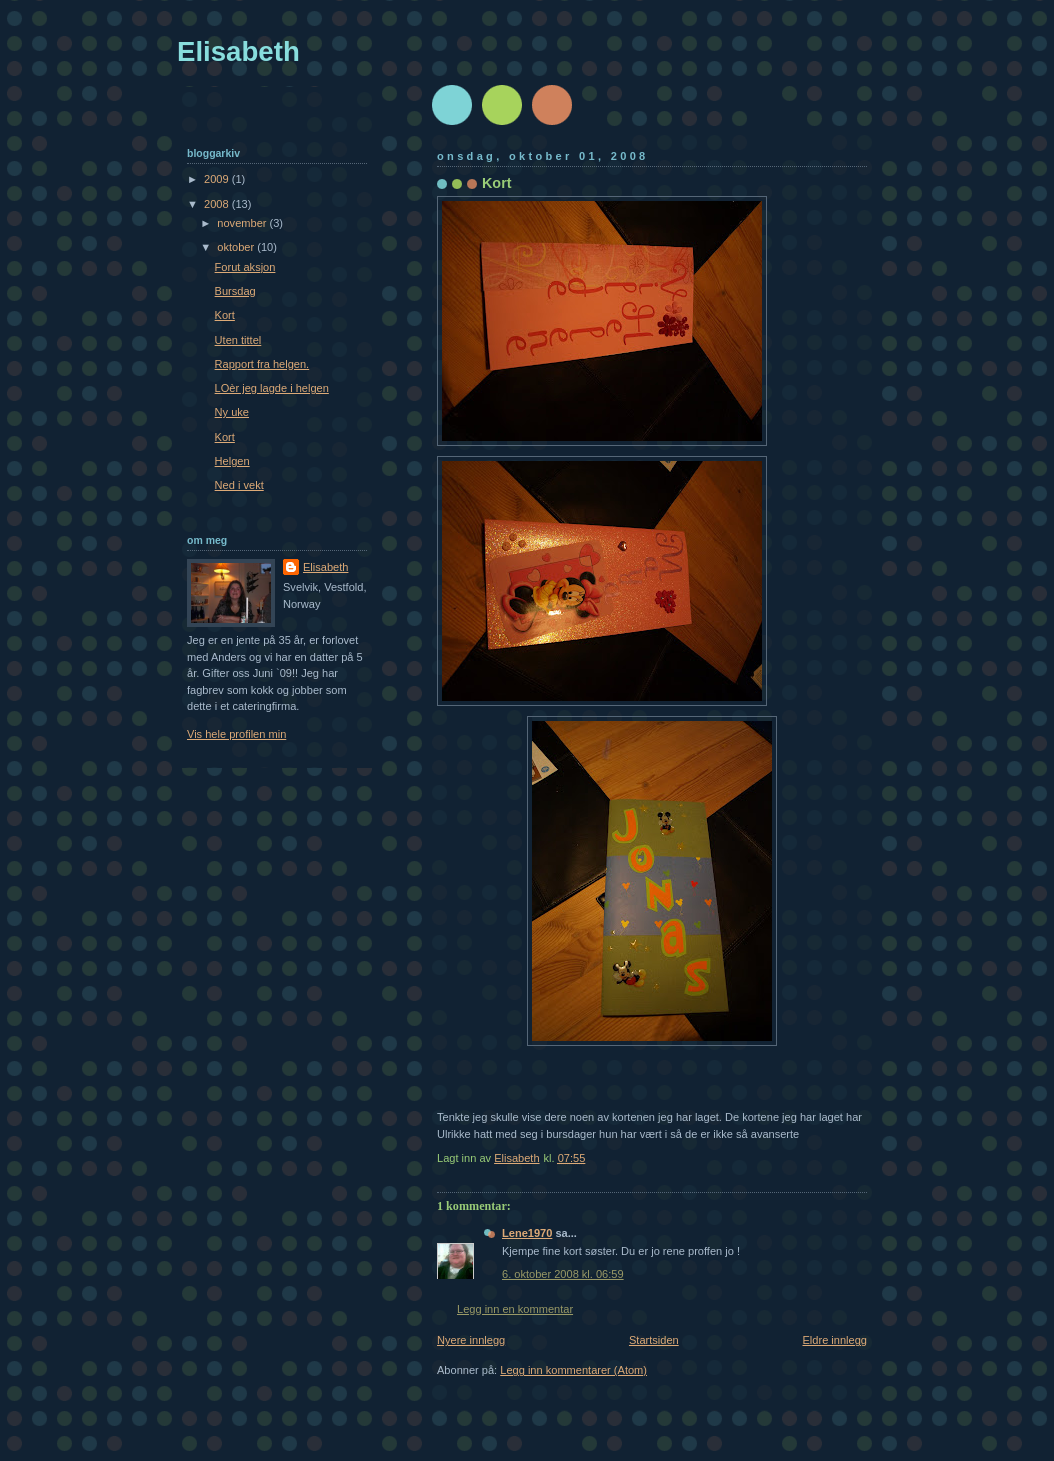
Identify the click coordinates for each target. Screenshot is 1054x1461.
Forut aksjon (245, 267)
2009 (218, 179)
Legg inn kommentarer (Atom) (573, 1370)
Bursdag (235, 291)
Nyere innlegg (471, 1340)
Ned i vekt (239, 485)
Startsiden (654, 1340)
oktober (237, 247)
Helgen (232, 461)
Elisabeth (238, 51)
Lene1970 (527, 1233)
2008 (218, 204)
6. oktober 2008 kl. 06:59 (563, 1274)
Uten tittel (238, 340)
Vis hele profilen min (236, 734)
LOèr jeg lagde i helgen (272, 388)
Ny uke (232, 412)
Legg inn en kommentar (515, 1309)
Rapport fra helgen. (262, 364)
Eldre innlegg (835, 1340)
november (243, 223)
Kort (225, 315)
